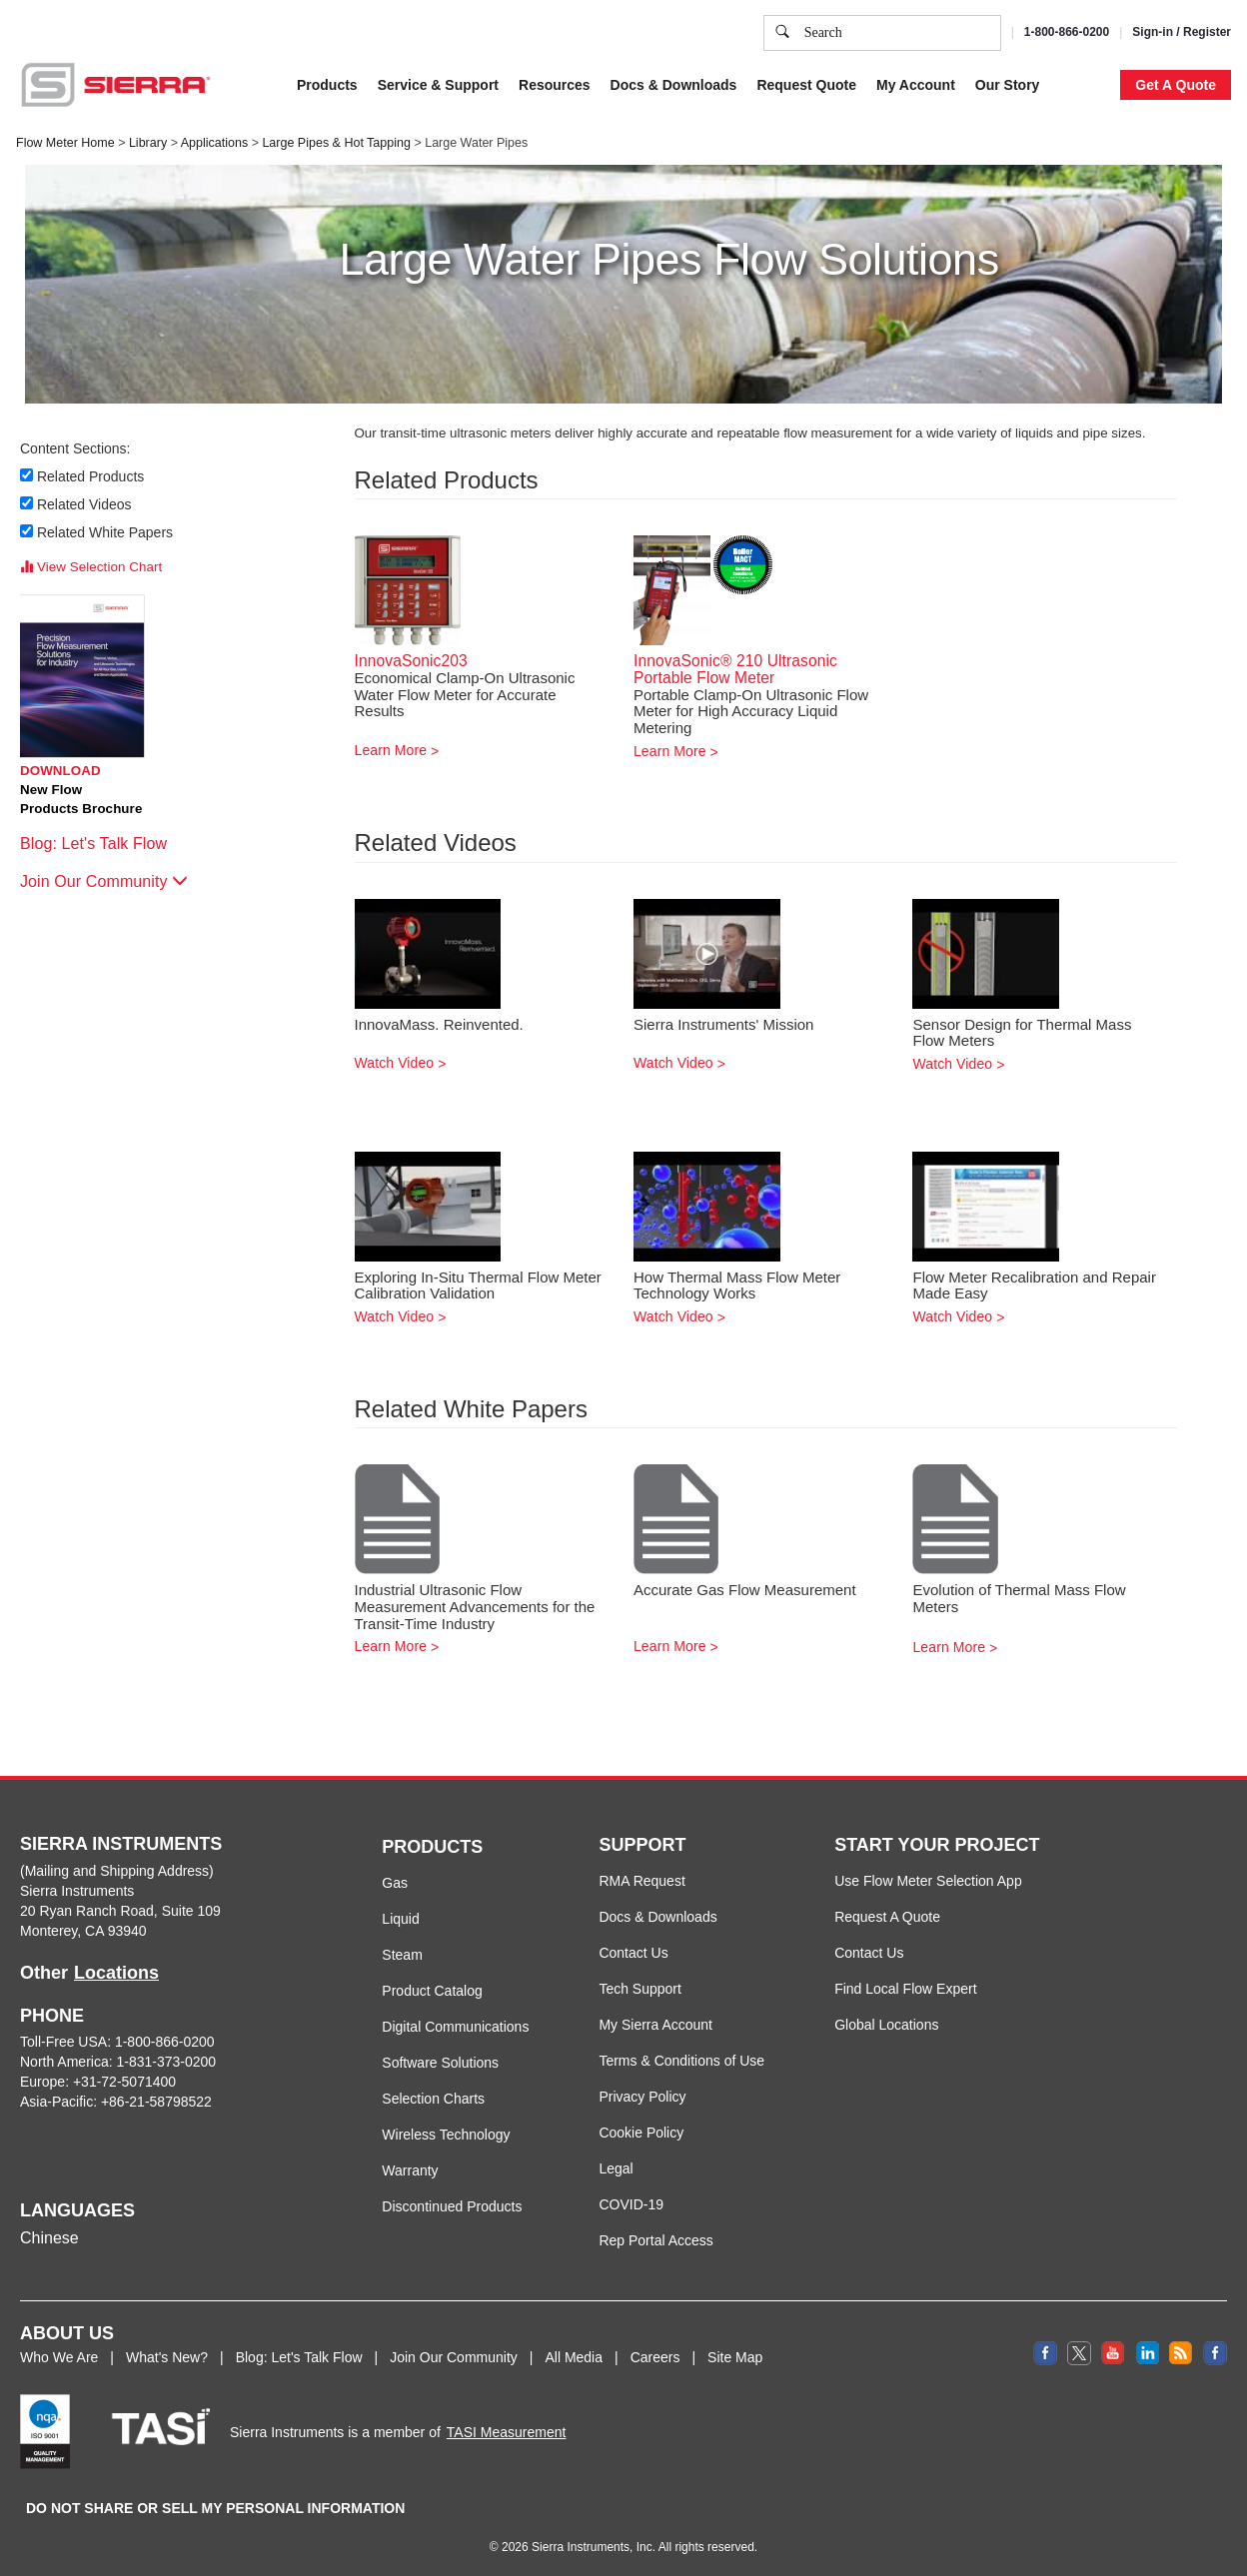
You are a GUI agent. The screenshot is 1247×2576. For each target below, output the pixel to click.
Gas (395, 1883)
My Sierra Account (655, 2025)
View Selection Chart (91, 566)
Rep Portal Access (655, 2240)
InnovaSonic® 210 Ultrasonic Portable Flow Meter (735, 669)
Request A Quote (887, 1917)
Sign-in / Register (1181, 32)
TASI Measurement (507, 2432)
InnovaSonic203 (411, 660)
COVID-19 (631, 2204)
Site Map (734, 2357)
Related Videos (85, 504)
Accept (989, 184)
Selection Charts (433, 2099)
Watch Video (395, 1063)
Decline (1068, 184)
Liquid (400, 1919)
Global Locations (886, 2025)
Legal (615, 2168)
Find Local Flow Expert (905, 1989)
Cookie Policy (709, 85)
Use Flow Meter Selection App (928, 1881)
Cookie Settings (885, 184)
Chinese (49, 2237)
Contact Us (633, 1953)
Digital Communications (455, 2027)
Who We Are (59, 2357)
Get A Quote (1175, 85)
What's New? (167, 2357)
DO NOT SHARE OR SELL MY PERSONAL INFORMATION (215, 2508)
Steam (402, 1955)
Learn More (391, 750)
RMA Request (641, 1881)
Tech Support (640, 1989)
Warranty (410, 2170)
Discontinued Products (452, 2206)
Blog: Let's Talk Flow (103, 843)
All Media (574, 2357)
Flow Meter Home (65, 143)
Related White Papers (105, 532)
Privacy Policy (850, 85)
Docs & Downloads (657, 1917)
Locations (116, 1973)
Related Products (91, 476)
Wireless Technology (446, 2135)
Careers (655, 2357)
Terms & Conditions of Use (681, 2061)
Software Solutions (440, 2063)
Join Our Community (104, 881)
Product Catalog (432, 1991)
